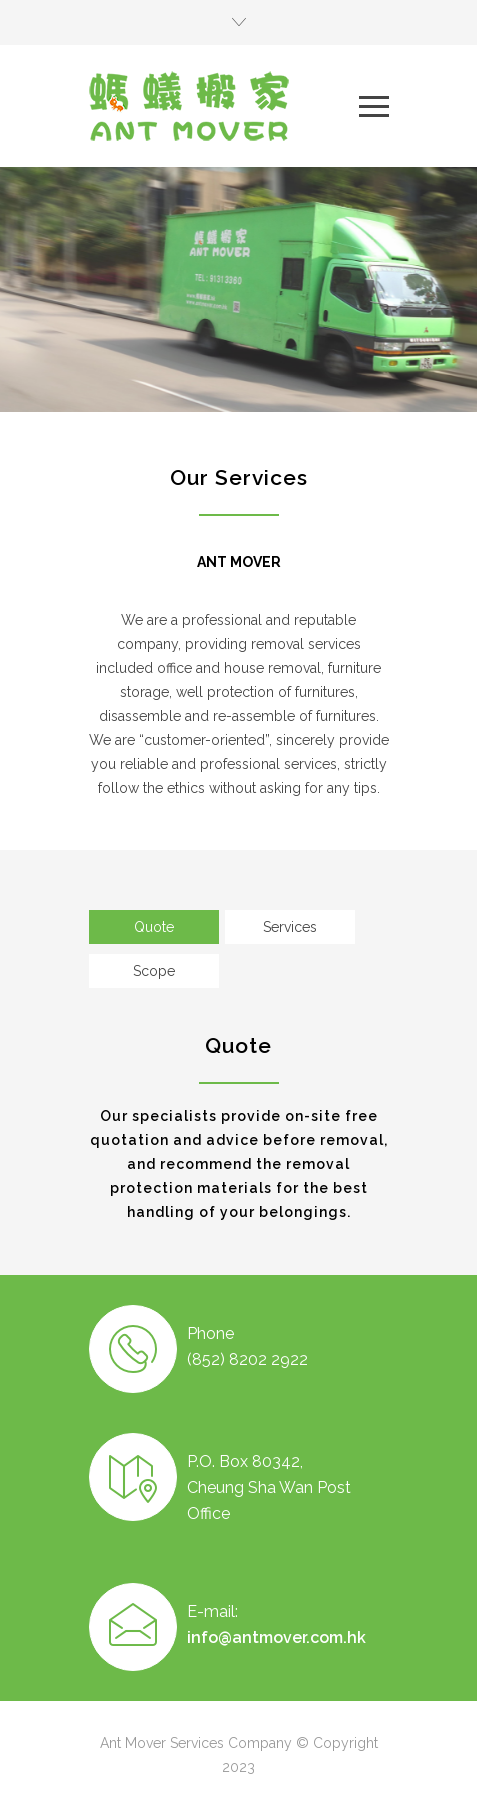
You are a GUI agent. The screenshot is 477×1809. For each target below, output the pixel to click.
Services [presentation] (290, 927)
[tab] (154, 927)
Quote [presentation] (154, 927)
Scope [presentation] (154, 971)
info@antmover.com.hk (276, 1637)
